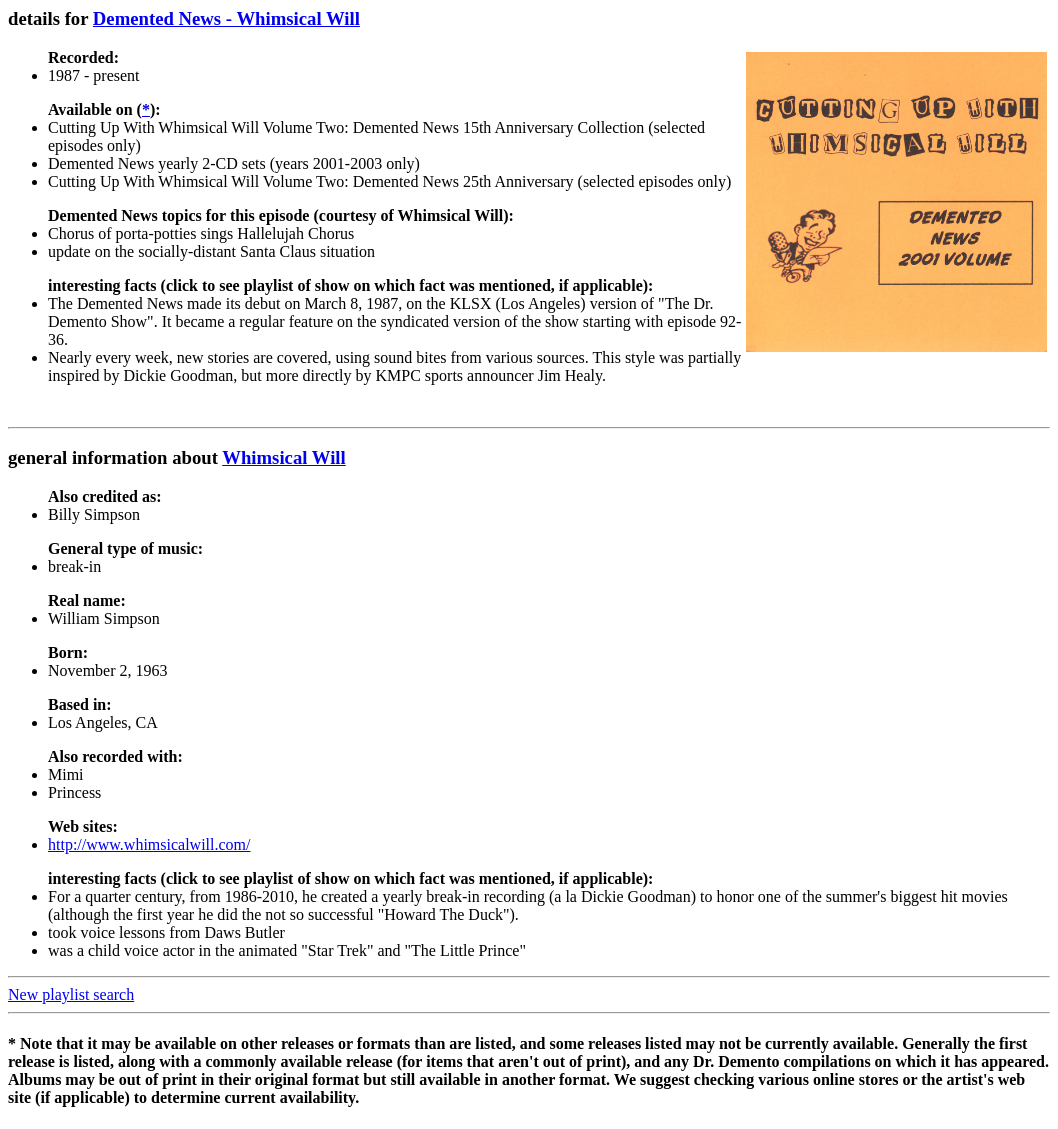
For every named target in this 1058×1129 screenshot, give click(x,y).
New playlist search (71, 994)
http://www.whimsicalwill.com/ (149, 844)
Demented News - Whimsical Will (226, 18)
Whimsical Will (284, 457)
